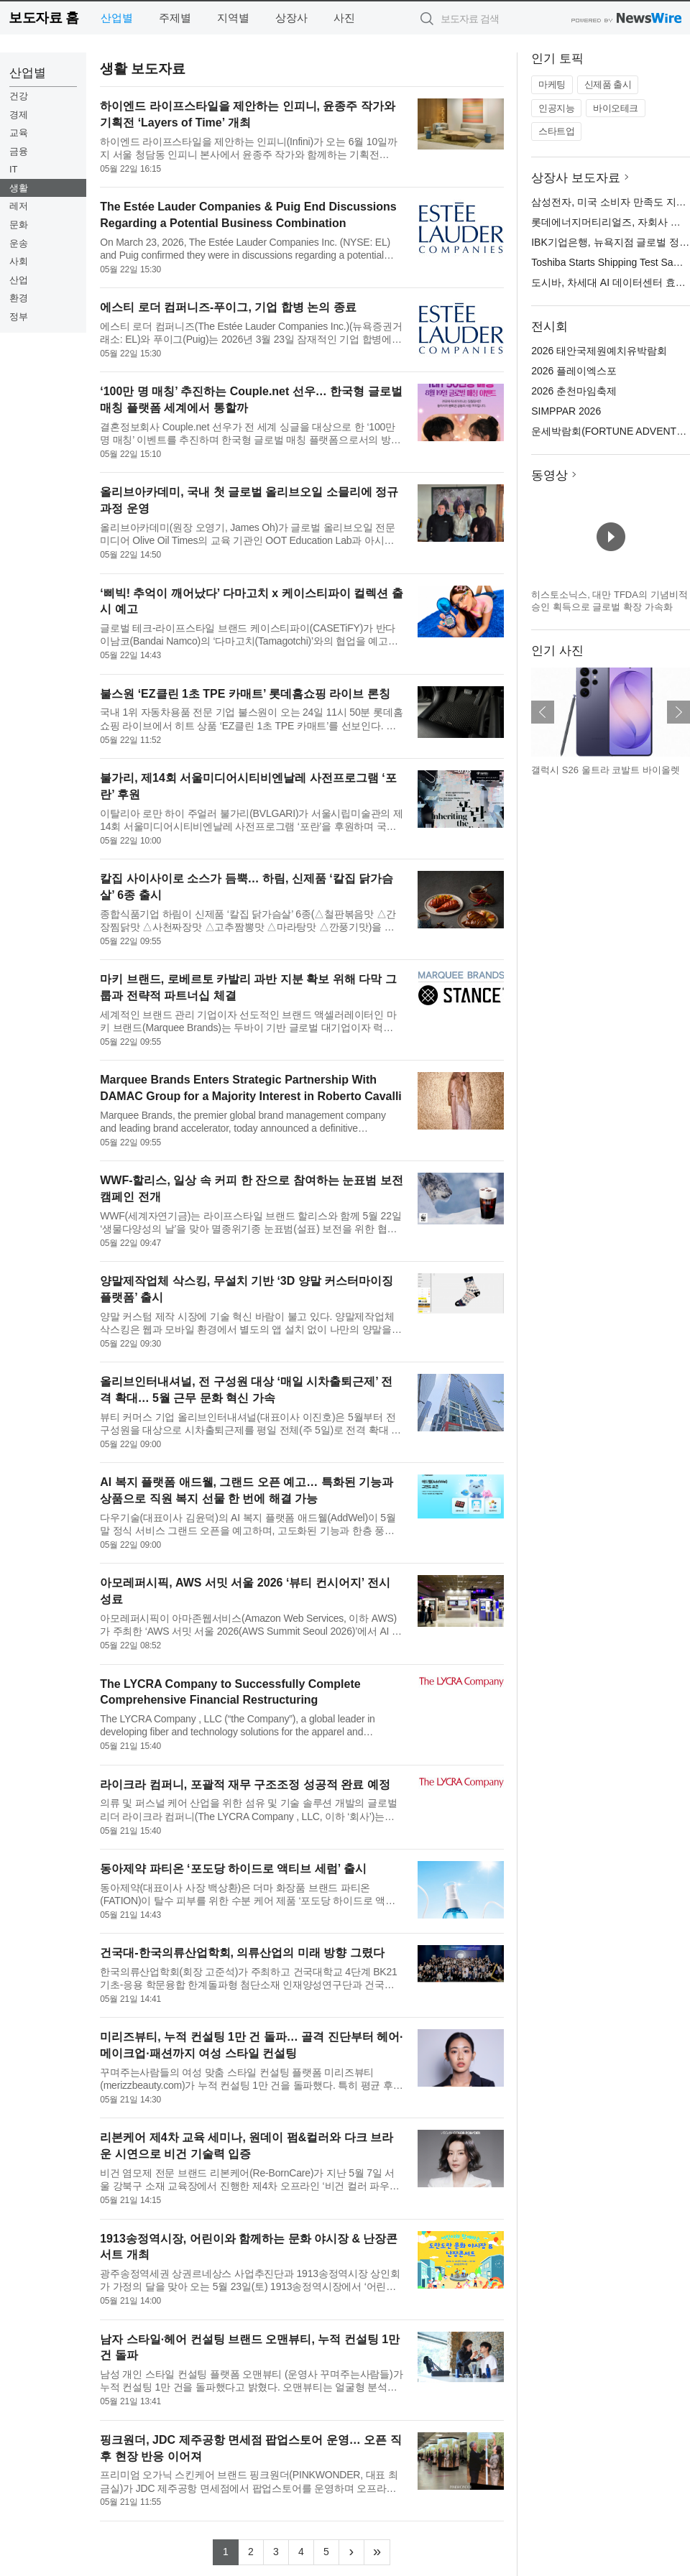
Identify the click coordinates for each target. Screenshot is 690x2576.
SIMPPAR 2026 (566, 411)
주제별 (175, 17)
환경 (18, 297)
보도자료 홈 (43, 17)
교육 (18, 132)
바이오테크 (615, 108)
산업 (18, 279)
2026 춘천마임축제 (574, 391)
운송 (18, 243)
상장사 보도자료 (575, 178)
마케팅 (552, 84)
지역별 (233, 17)
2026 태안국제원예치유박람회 (599, 350)
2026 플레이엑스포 (574, 371)
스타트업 (556, 131)
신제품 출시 (608, 84)
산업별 (117, 17)
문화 (18, 224)
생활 (18, 188)
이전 (542, 712)
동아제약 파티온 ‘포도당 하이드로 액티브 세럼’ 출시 (233, 1868)
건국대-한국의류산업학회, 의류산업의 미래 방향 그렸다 (242, 1953)
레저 (18, 205)
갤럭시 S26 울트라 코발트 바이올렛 (605, 770)
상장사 (291, 17)
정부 (18, 316)
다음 (678, 712)
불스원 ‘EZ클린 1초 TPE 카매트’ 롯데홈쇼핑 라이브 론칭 (245, 694)
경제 (18, 114)
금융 (18, 151)
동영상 (549, 475)
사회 (18, 261)
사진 (344, 17)
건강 (18, 96)
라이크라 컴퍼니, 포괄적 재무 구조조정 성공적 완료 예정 (245, 1784)
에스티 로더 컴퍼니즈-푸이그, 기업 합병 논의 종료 (228, 307)
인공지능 (556, 108)
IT (13, 169)
